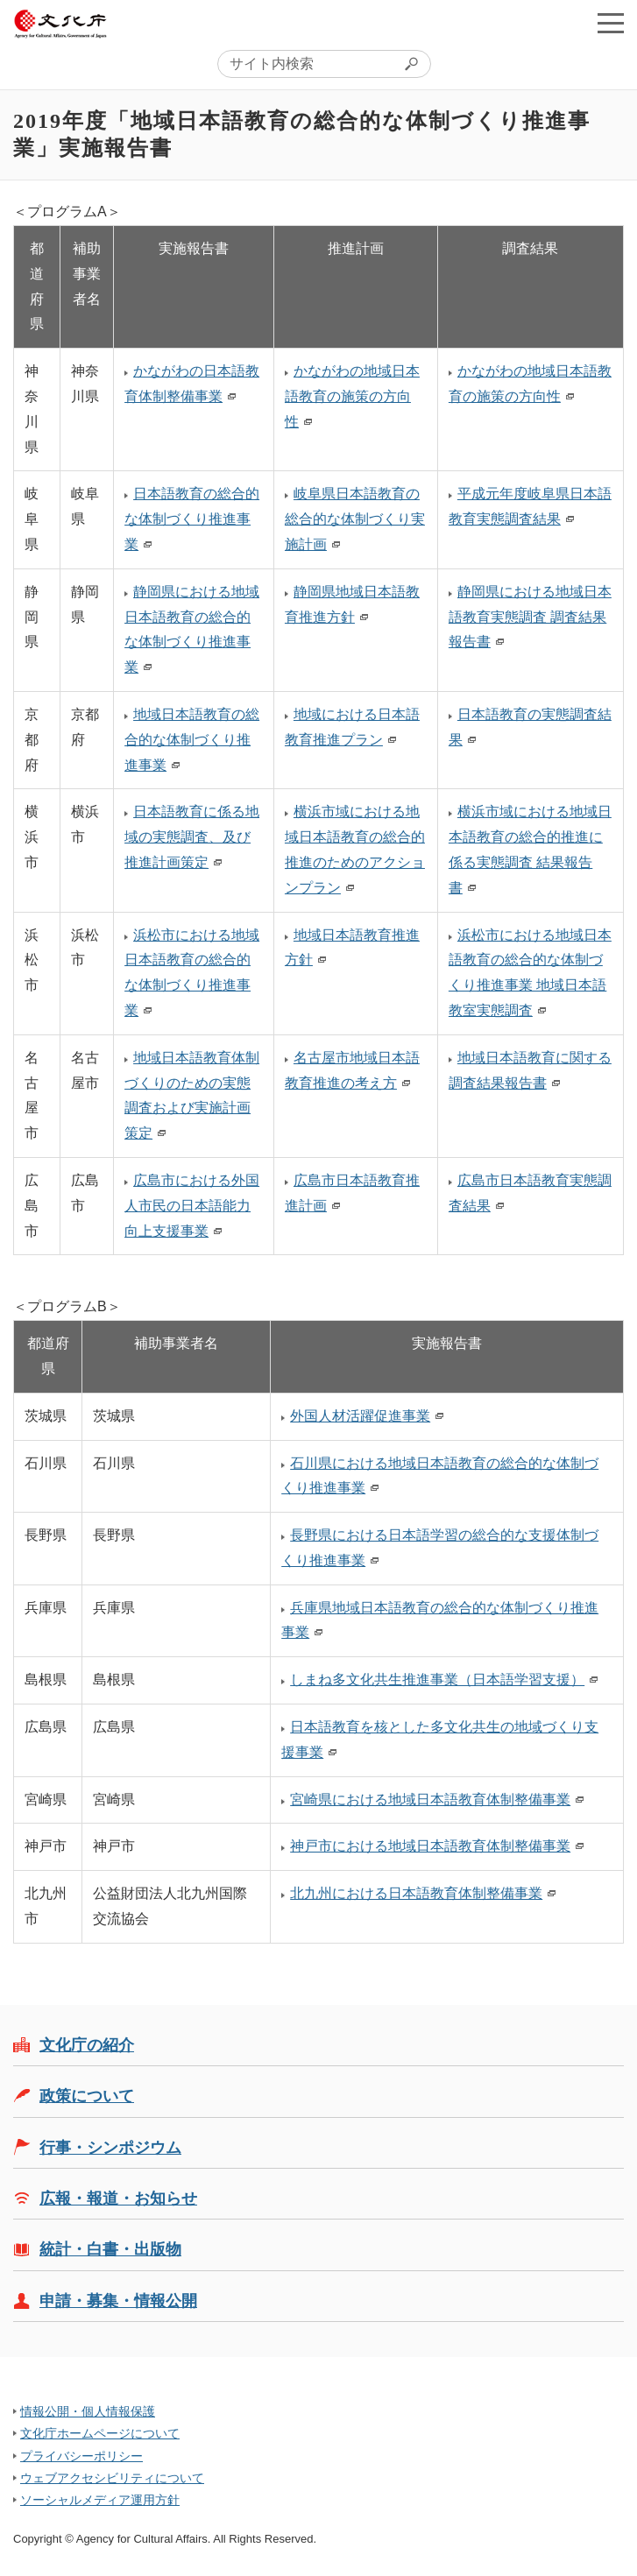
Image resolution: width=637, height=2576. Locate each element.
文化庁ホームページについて (100, 2433)
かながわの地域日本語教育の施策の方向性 (352, 396)
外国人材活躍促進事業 (360, 1415)
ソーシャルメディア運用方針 (100, 2500)
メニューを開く (610, 22)
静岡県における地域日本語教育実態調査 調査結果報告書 (530, 617)
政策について (86, 2096)
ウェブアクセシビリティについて (112, 2478)
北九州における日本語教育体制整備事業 (416, 1893)
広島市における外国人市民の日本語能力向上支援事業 (191, 1206)
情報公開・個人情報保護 (87, 2411)
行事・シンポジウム (110, 2147)
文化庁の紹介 (86, 2045)
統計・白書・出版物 (110, 2249)
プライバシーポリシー (81, 2456)
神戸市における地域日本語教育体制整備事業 (430, 1845)
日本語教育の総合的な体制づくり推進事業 (191, 519)
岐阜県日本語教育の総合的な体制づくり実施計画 (355, 519)
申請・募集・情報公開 (118, 2301)
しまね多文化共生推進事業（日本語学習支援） (437, 1679)
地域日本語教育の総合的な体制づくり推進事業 (191, 740)
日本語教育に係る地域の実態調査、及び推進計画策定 (191, 837)
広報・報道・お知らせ (118, 2198)
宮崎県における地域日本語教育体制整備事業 (430, 1799)
